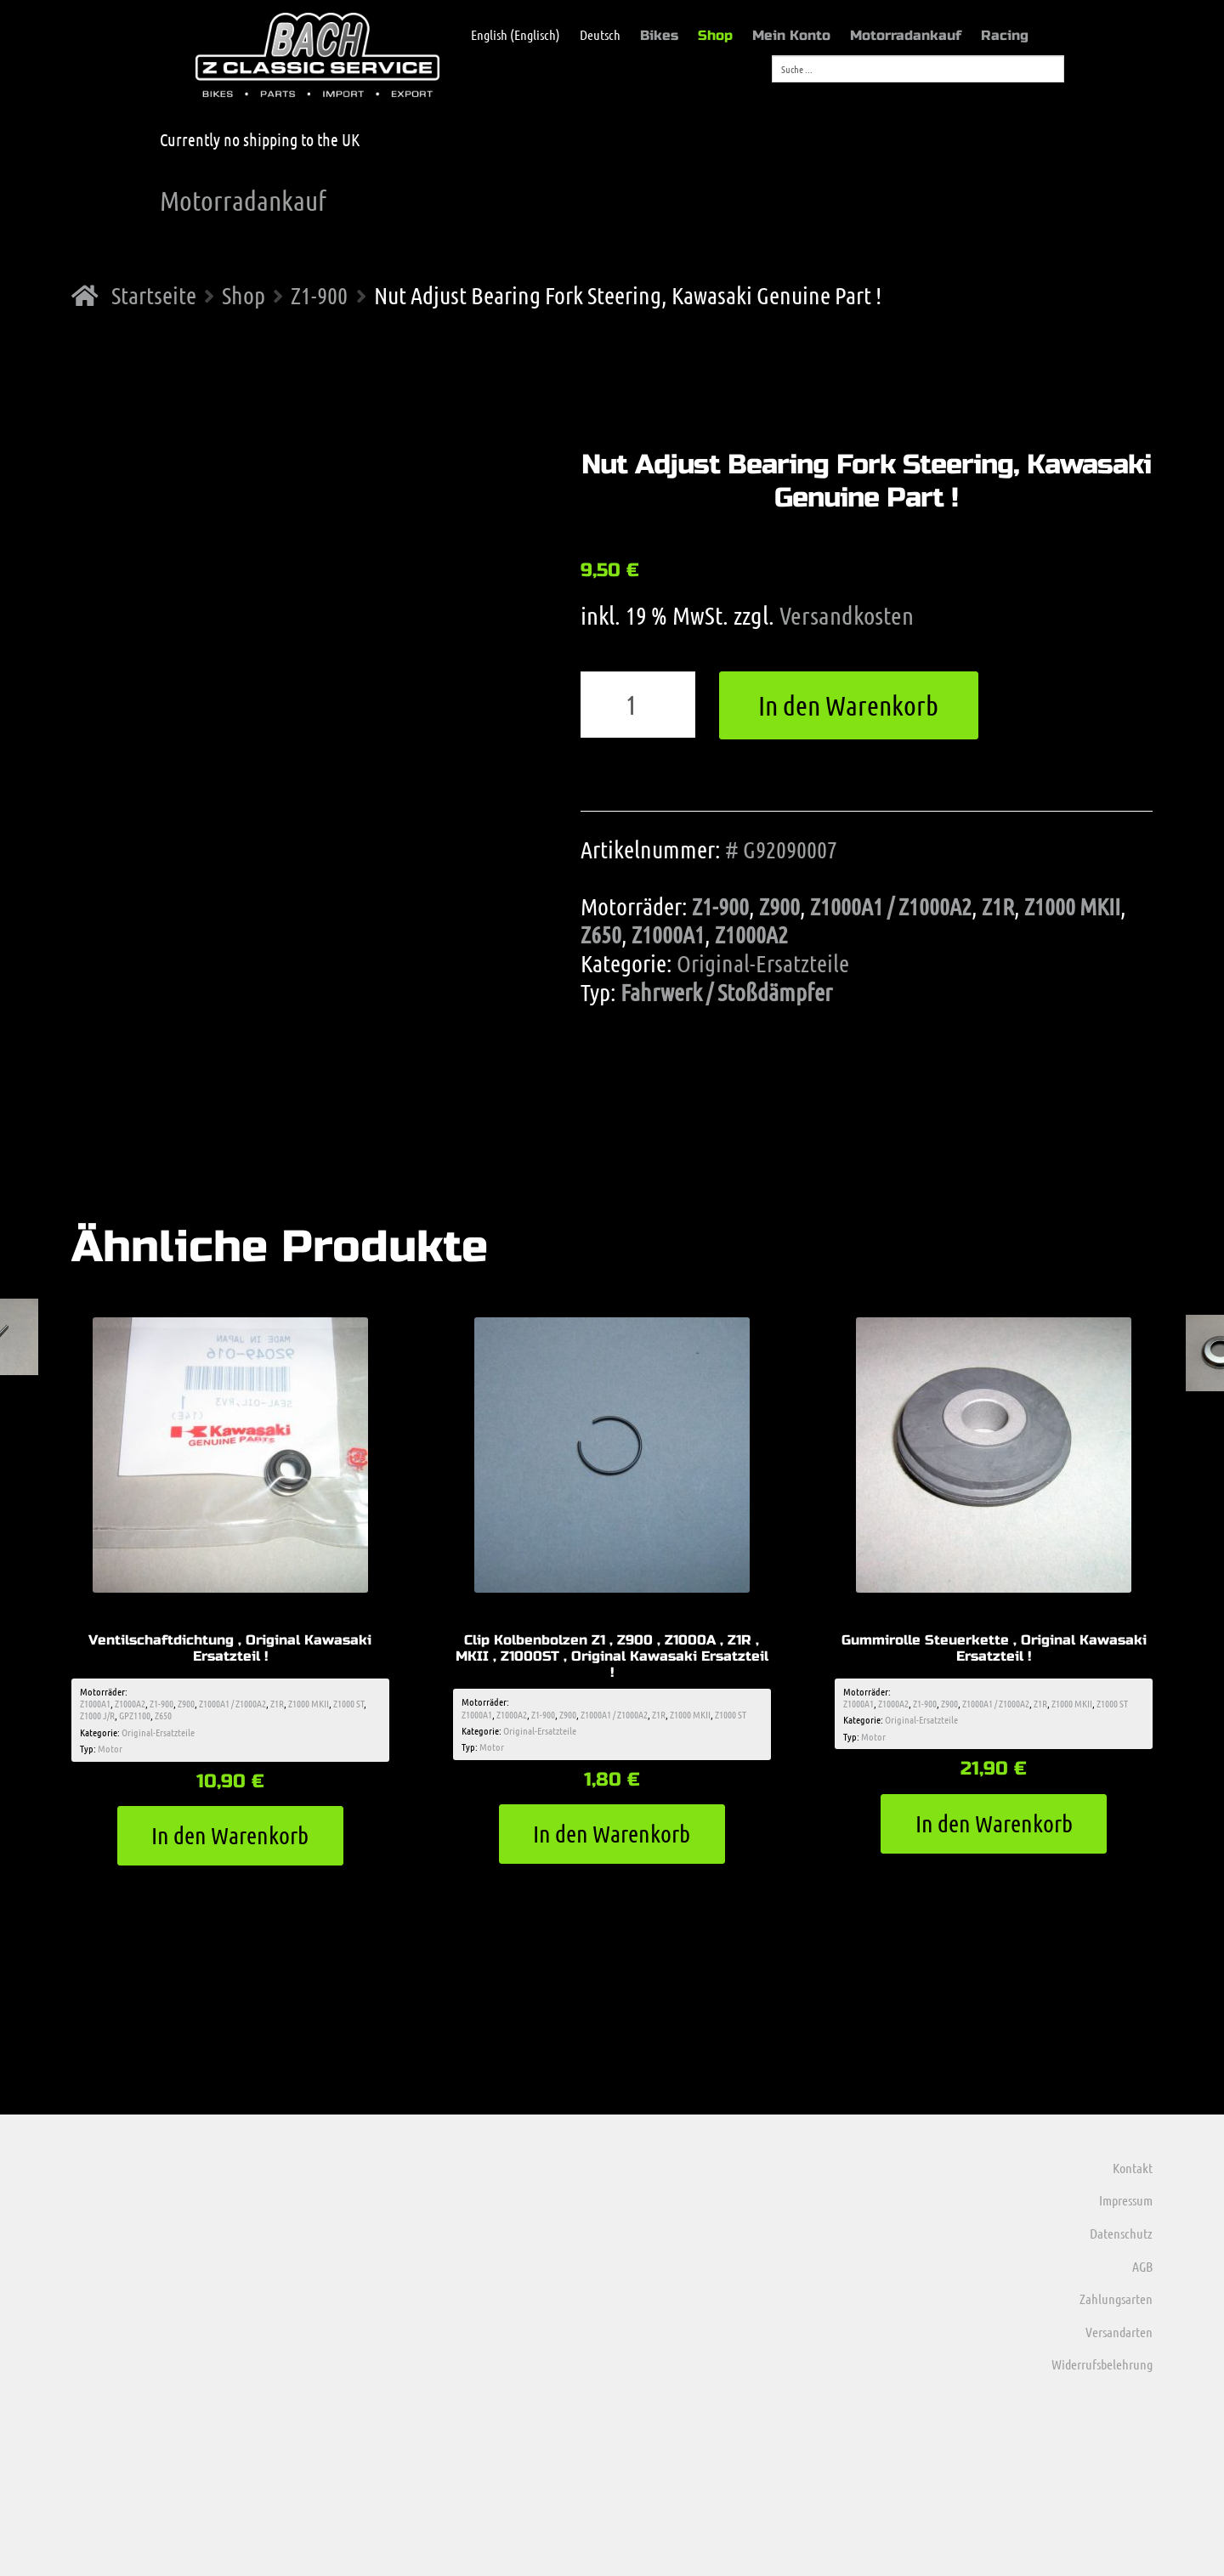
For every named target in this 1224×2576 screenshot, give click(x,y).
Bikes (659, 35)
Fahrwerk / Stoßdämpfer (726, 991)
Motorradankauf (905, 35)
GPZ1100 (134, 1715)
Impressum (1126, 2200)
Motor (110, 1748)
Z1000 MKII (1072, 906)
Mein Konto (791, 35)
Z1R (998, 906)
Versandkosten (846, 615)
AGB (1142, 2266)
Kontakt (1133, 2168)
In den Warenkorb (848, 705)
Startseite (153, 295)
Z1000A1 (668, 934)
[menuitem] (507, 35)
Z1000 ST (348, 1703)
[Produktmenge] (638, 704)
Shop (715, 35)
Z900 (779, 906)
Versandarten (1119, 2332)
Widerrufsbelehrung (1102, 2364)
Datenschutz (1121, 2233)
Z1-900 (319, 295)
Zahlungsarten (1116, 2298)
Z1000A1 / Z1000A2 (891, 906)
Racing (1004, 35)
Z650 (601, 934)
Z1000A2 (751, 934)
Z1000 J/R (97, 1715)
